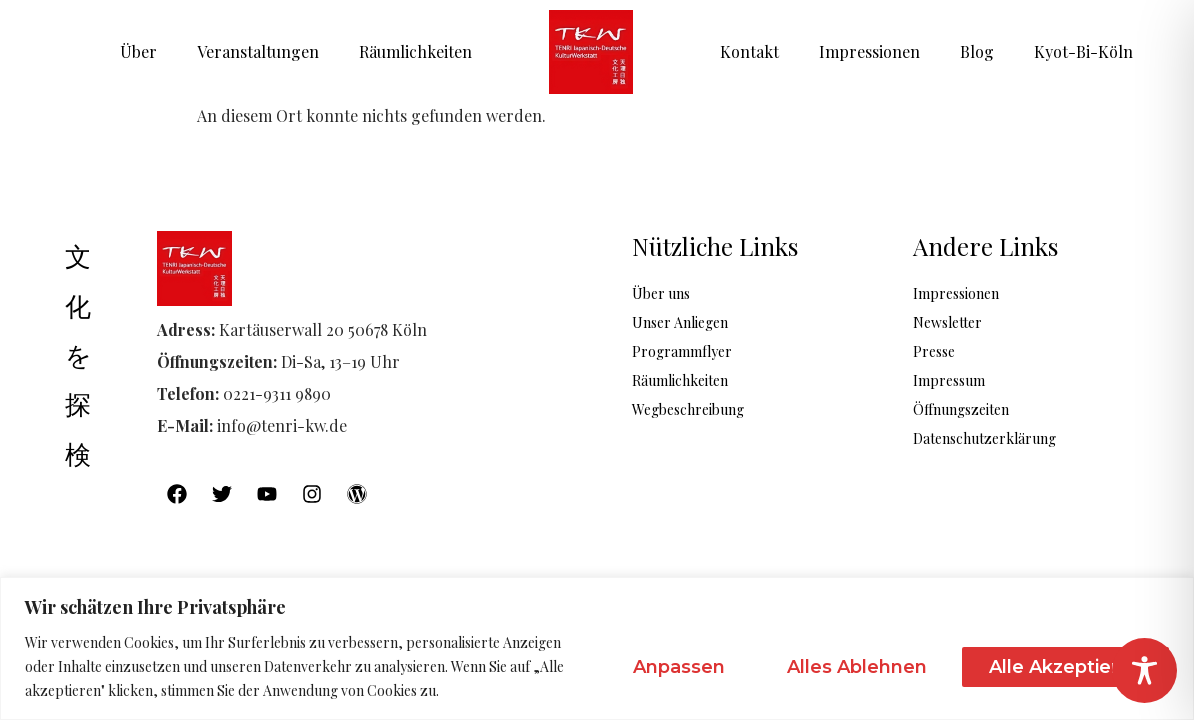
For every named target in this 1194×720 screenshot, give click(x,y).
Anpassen (679, 667)
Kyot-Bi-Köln (1083, 51)
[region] (597, 648)
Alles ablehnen (857, 667)
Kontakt (749, 51)
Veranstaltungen (258, 51)
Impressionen (869, 51)
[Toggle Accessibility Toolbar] (1144, 670)
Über (138, 51)
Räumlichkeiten (415, 51)
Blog (977, 51)
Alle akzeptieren (1065, 667)
